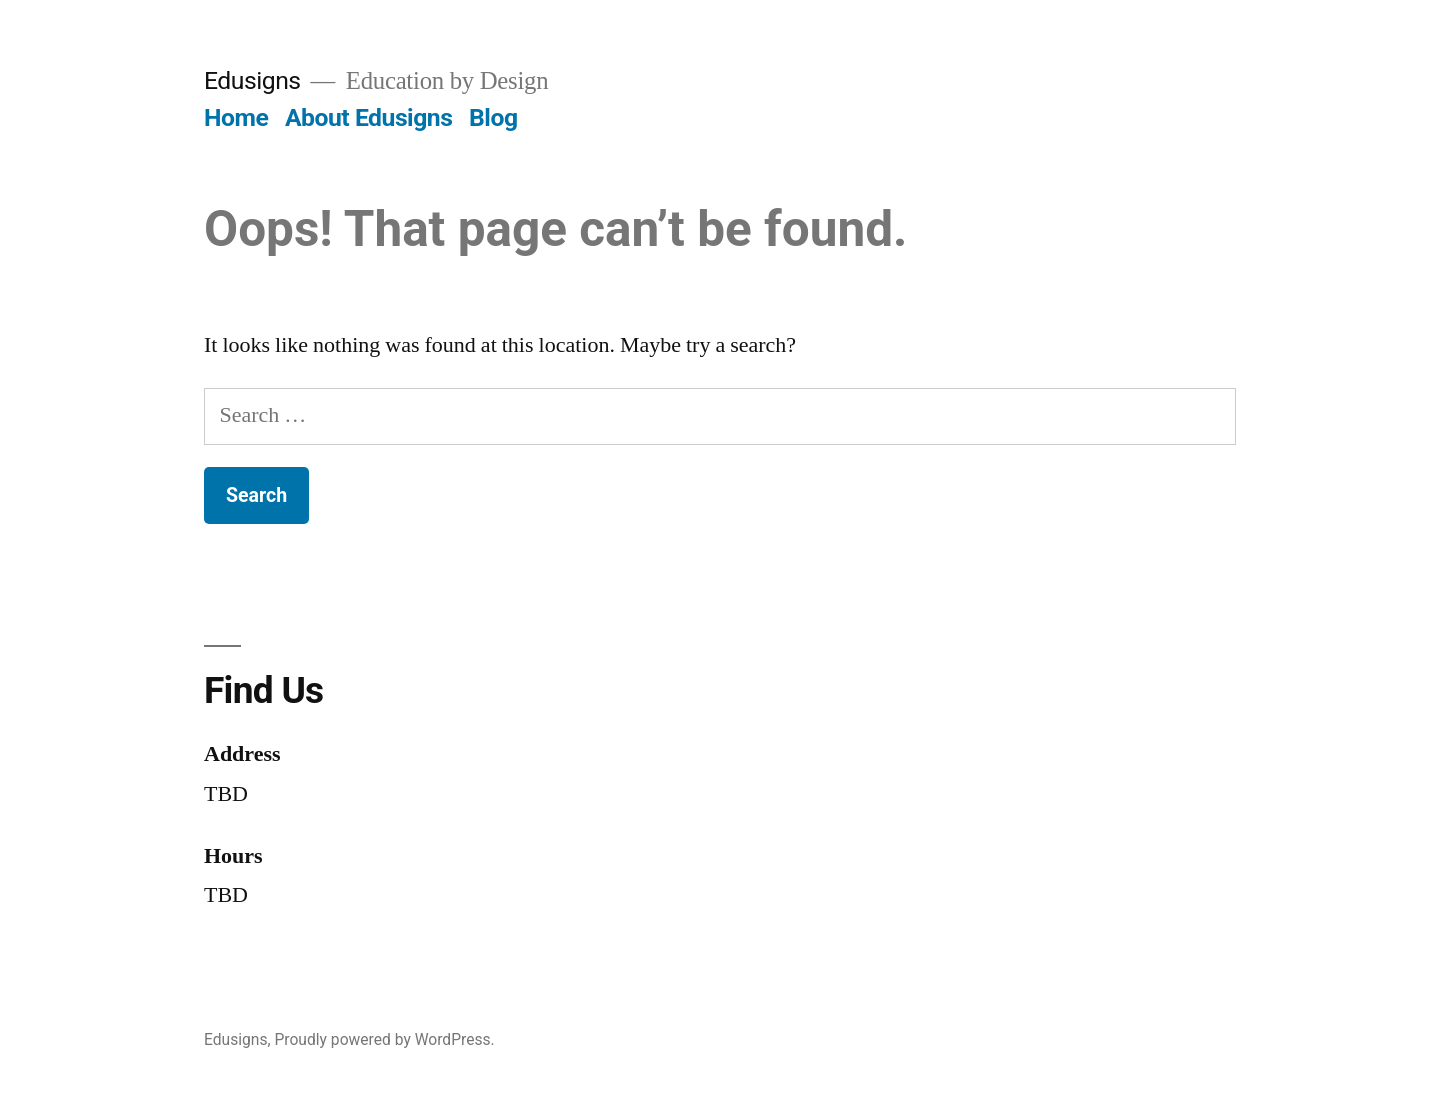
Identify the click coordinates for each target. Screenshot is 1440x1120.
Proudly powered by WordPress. (384, 1039)
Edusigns (252, 80)
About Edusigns (368, 117)
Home (236, 117)
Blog (493, 117)
